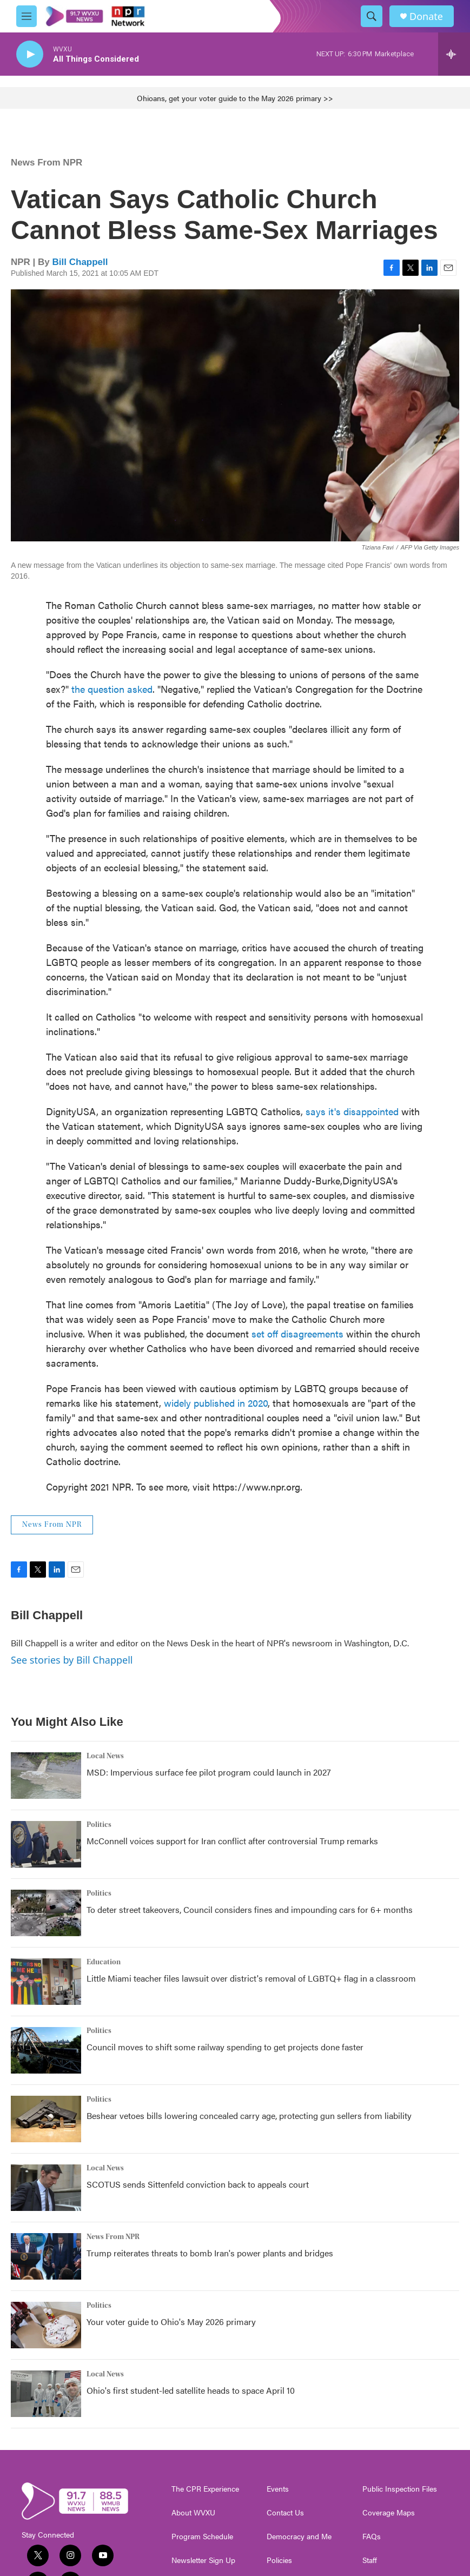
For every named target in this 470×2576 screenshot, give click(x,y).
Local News (105, 1756)
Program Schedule (202, 2536)
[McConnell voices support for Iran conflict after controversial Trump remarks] (46, 1844)
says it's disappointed (352, 1111)
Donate (426, 16)
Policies (279, 2560)
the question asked (112, 689)
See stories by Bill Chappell (72, 1659)
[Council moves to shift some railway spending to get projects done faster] (46, 2050)
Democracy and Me (299, 2536)
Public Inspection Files (399, 2489)
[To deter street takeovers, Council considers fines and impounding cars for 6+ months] (46, 1913)
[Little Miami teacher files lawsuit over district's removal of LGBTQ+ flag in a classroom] (46, 1981)
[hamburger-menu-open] (26, 16)
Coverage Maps (388, 2512)
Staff (369, 2560)
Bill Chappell (80, 262)
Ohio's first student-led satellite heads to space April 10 (191, 2390)
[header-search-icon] (371, 16)
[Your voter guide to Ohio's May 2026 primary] (46, 2325)
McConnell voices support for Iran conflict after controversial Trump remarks (232, 1841)
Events (278, 2489)
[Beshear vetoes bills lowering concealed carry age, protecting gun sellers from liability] (46, 2119)
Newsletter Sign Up (203, 2560)
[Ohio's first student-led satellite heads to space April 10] (46, 2393)
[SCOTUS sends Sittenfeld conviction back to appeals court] (46, 2187)
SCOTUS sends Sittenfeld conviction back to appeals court (198, 2184)
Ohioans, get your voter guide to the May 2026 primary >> (235, 97)
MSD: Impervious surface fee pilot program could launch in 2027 (209, 1772)
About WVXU (193, 2512)
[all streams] (454, 54)
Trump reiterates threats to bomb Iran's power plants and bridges (210, 2253)
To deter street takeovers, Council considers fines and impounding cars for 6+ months (250, 1909)
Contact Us (285, 2512)
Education (104, 1962)
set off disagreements (297, 1333)
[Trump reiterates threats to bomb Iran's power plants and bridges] (46, 2256)
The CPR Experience (205, 2489)
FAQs (371, 2536)
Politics (99, 1824)
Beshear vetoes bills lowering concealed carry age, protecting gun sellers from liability (249, 2115)
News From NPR (46, 162)
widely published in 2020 (216, 1402)
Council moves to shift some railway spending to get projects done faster (225, 2047)
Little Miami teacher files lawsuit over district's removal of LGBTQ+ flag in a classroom (251, 1978)
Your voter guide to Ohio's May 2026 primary (171, 2321)
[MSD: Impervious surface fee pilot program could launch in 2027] (46, 1775)
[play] (29, 54)
